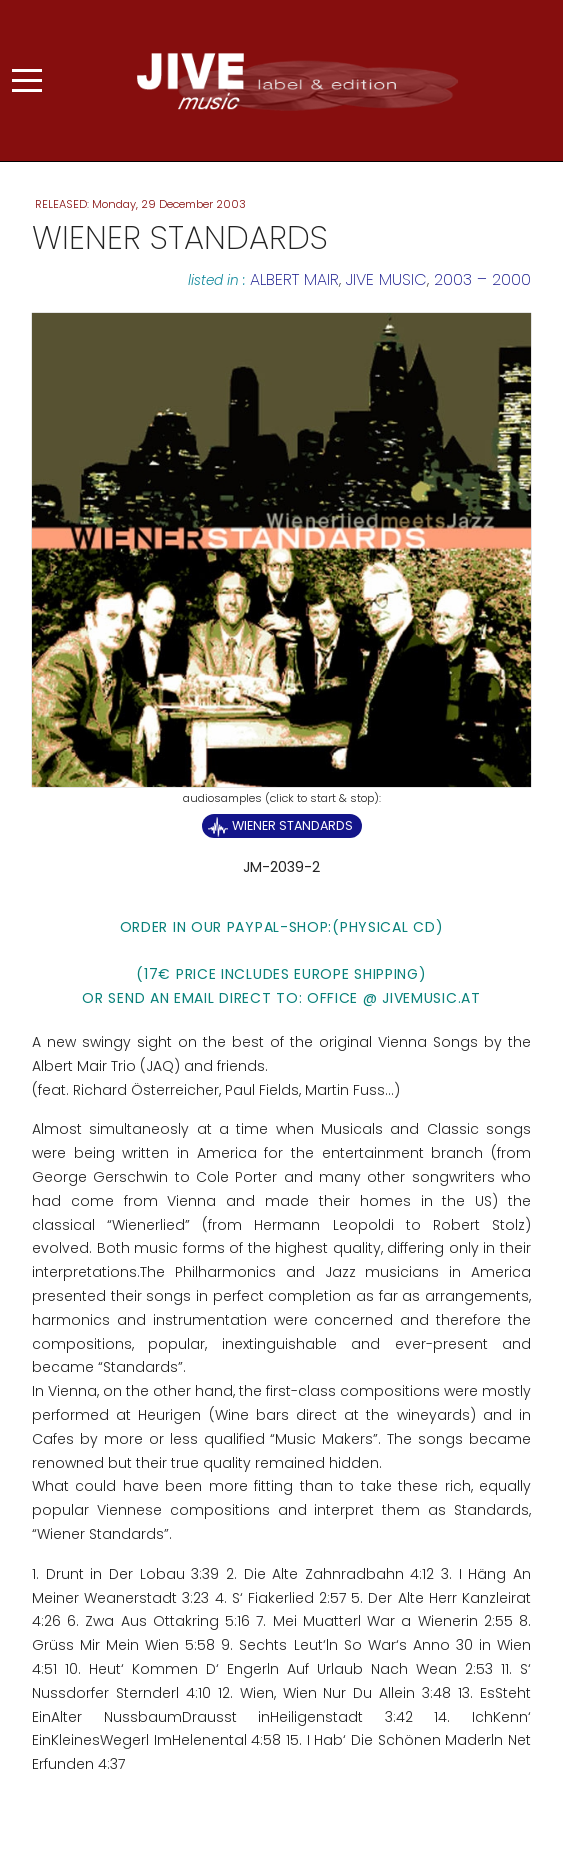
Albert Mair (294, 279)
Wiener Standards (292, 825)
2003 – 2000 (482, 279)
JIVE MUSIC (386, 279)
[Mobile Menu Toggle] (27, 81)
